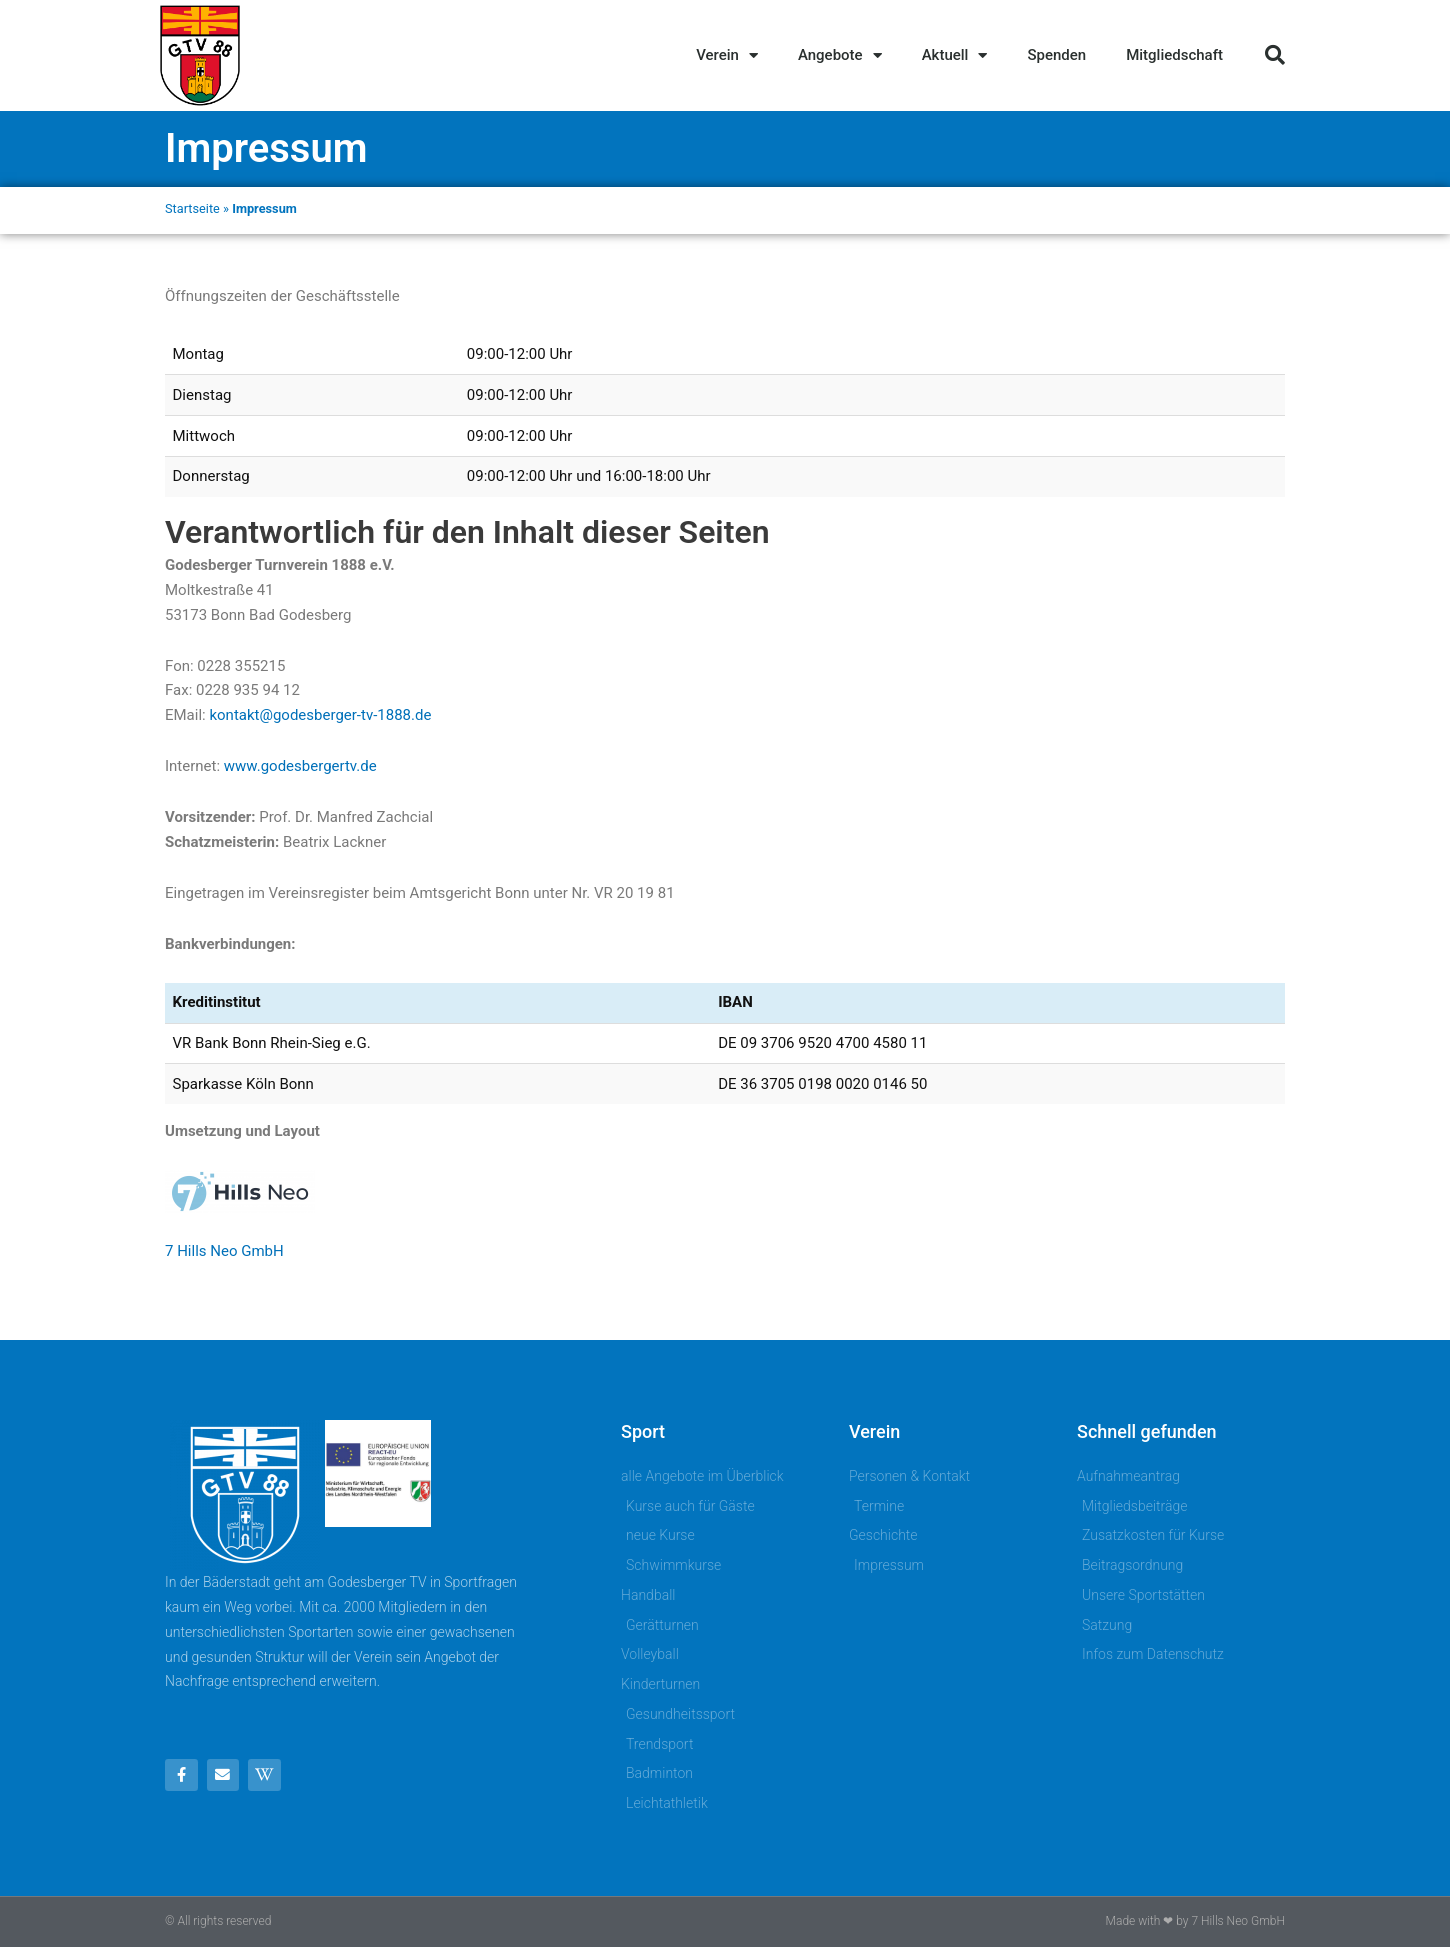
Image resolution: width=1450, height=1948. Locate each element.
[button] (1275, 55)
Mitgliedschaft (1174, 55)
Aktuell (955, 55)
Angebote (840, 55)
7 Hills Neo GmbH (224, 1251)
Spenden (1056, 55)
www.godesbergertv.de (300, 766)
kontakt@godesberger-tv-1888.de (320, 715)
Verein (727, 55)
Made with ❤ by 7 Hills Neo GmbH (1195, 1921)
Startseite (192, 208)
